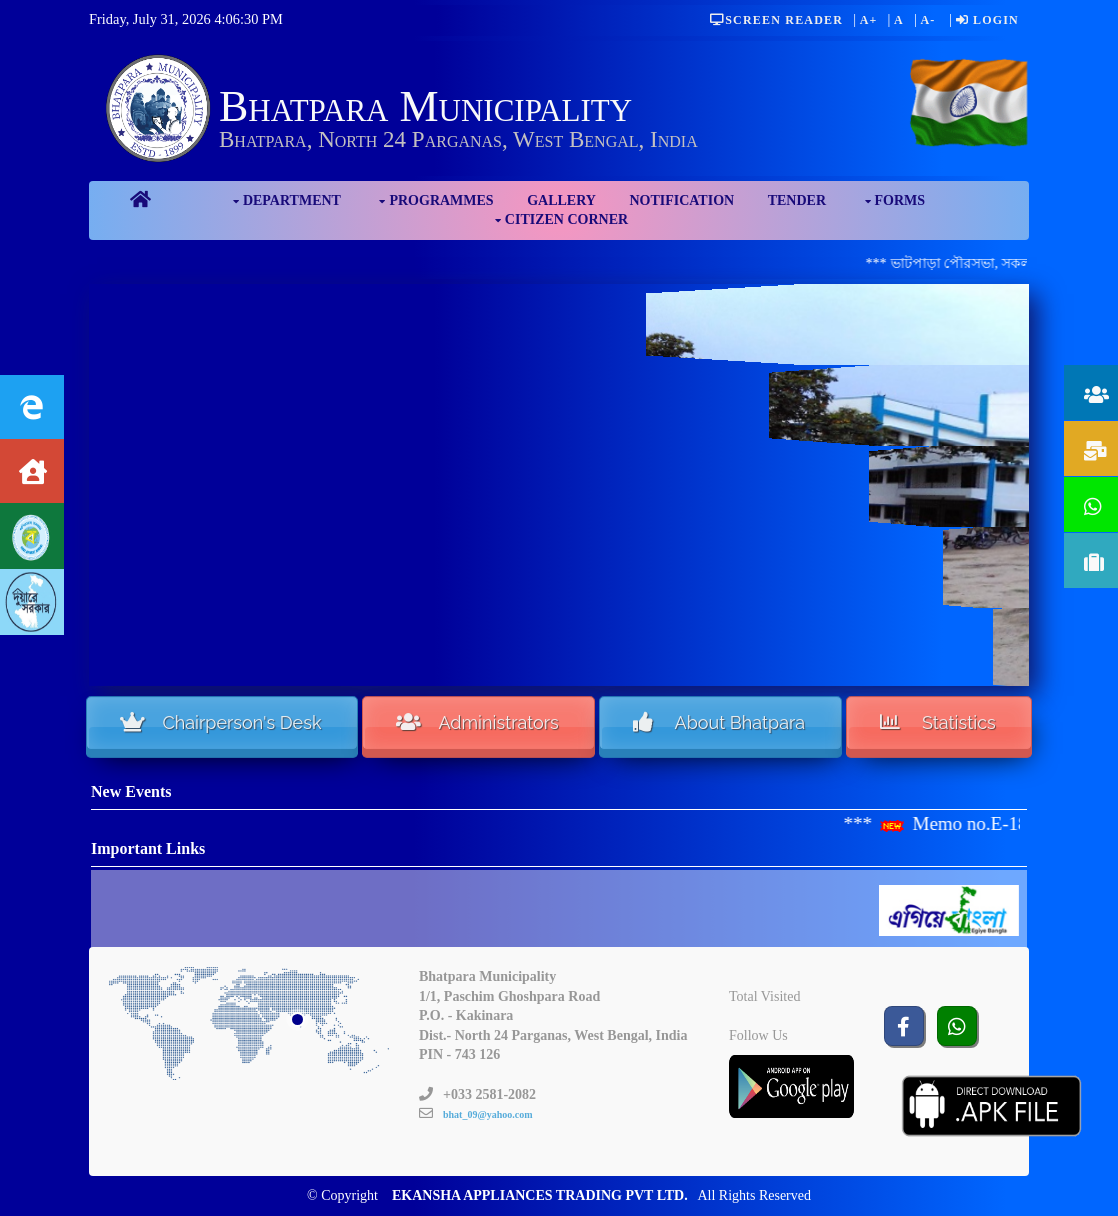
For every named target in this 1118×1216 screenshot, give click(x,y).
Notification (681, 200)
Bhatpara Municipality (425, 106)
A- (927, 20)
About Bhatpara (719, 722)
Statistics (937, 722)
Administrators (477, 722)
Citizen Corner (566, 219)
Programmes (441, 200)
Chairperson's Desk (220, 722)
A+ (869, 20)
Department (292, 200)
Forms (900, 200)
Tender (797, 200)
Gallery (561, 200)
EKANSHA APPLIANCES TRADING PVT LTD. (540, 1195)
